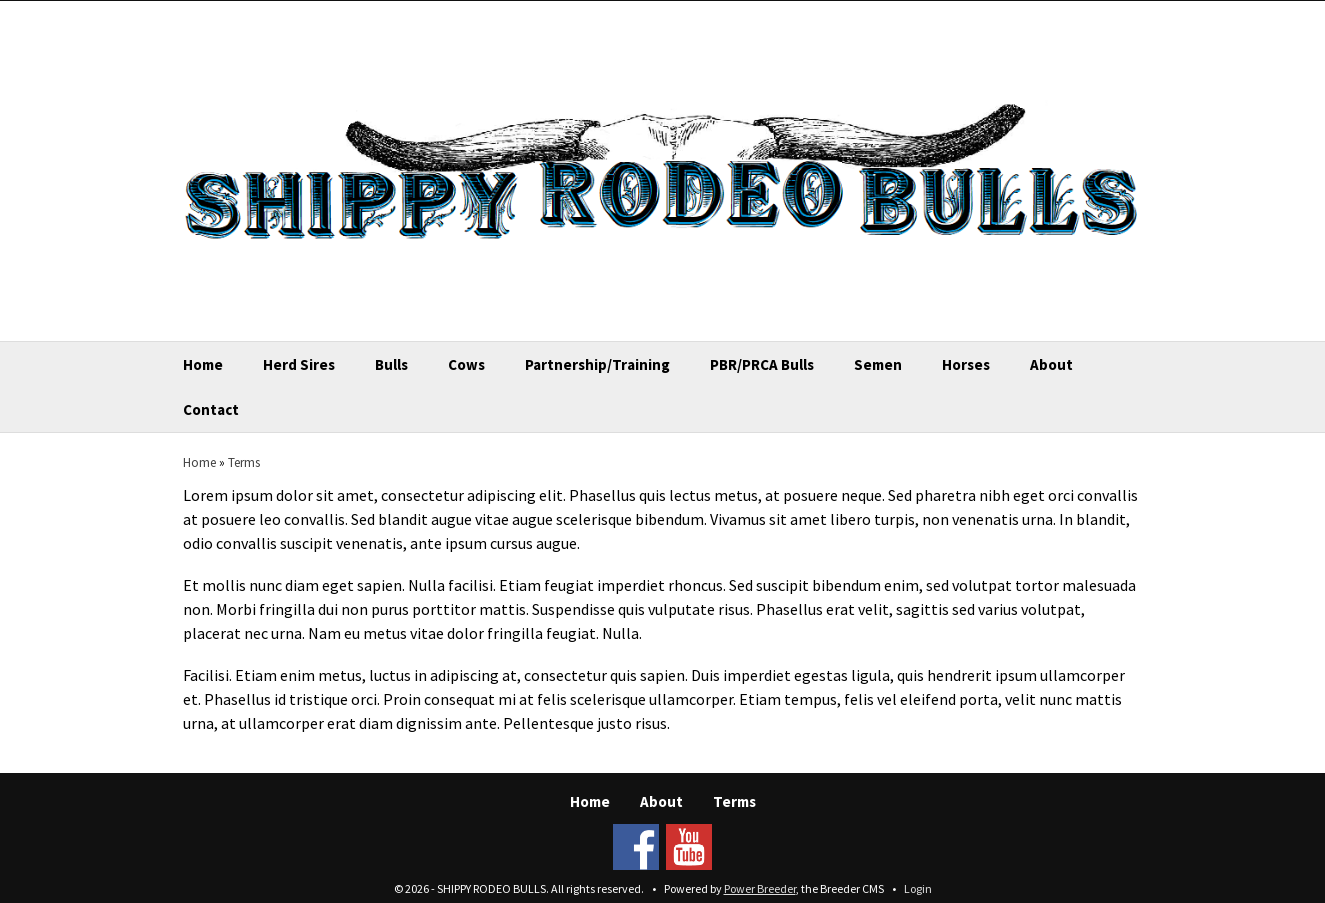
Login (918, 888)
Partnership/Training (597, 364)
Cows (466, 364)
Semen (878, 364)
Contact (211, 409)
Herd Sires (299, 364)
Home (203, 364)
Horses (966, 364)
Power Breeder (760, 888)
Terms (244, 462)
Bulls (391, 364)
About (1051, 364)
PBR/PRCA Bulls (762, 364)
